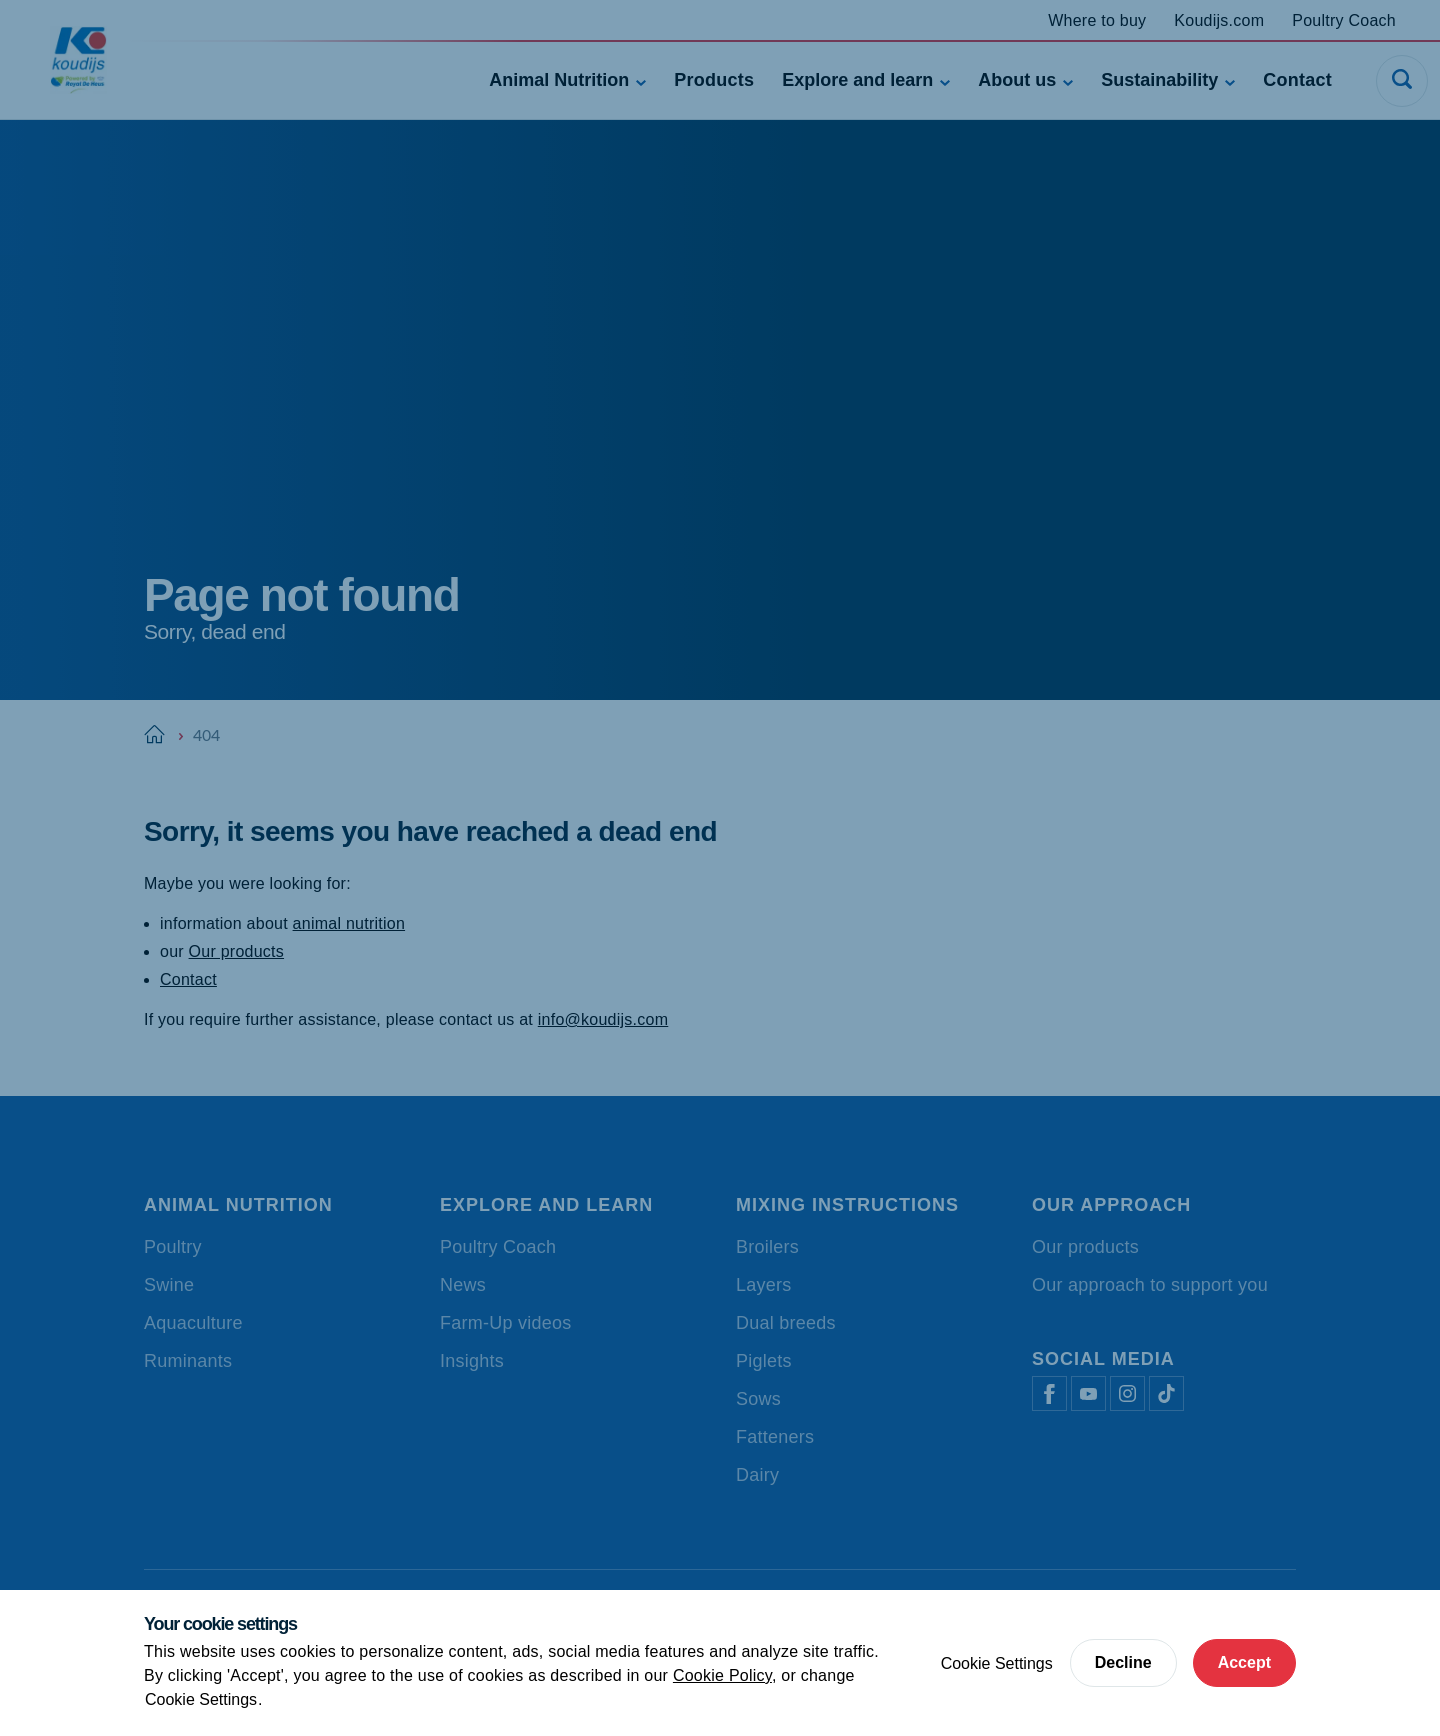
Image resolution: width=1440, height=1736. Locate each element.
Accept (1244, 1662)
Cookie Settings (201, 1699)
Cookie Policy (722, 1675)
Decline (1123, 1662)
